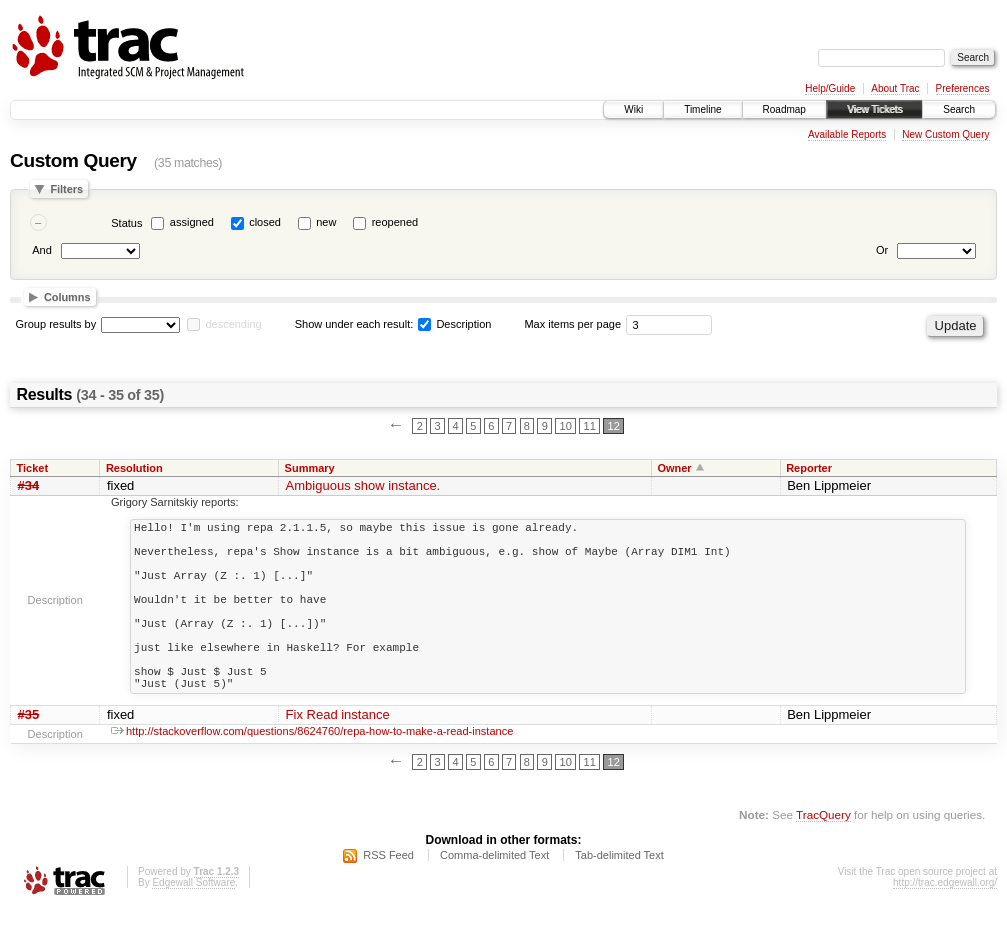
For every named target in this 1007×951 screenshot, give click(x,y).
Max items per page (572, 324)
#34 (29, 485)
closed (265, 222)
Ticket (33, 468)
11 (590, 426)
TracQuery (823, 856)
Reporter (809, 468)
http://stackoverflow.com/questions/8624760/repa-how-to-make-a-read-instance (312, 773)
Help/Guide (830, 88)
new (326, 222)
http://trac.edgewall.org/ (945, 924)
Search (959, 109)
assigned (192, 222)
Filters (66, 189)
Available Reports (847, 134)
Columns (67, 297)
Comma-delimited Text (494, 897)
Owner (674, 468)
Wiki (633, 109)
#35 (29, 756)
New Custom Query (945, 134)
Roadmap (784, 109)
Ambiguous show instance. (363, 485)
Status (126, 223)
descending (233, 324)
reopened (395, 222)
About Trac (895, 88)
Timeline (702, 109)
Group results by (56, 324)
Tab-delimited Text (619, 897)
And (42, 250)
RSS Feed (388, 897)
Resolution (134, 468)
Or (882, 250)
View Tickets (874, 109)
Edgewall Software (193, 924)
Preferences (963, 88)
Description (454, 324)
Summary (310, 468)
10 (566, 426)
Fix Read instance (338, 756)
